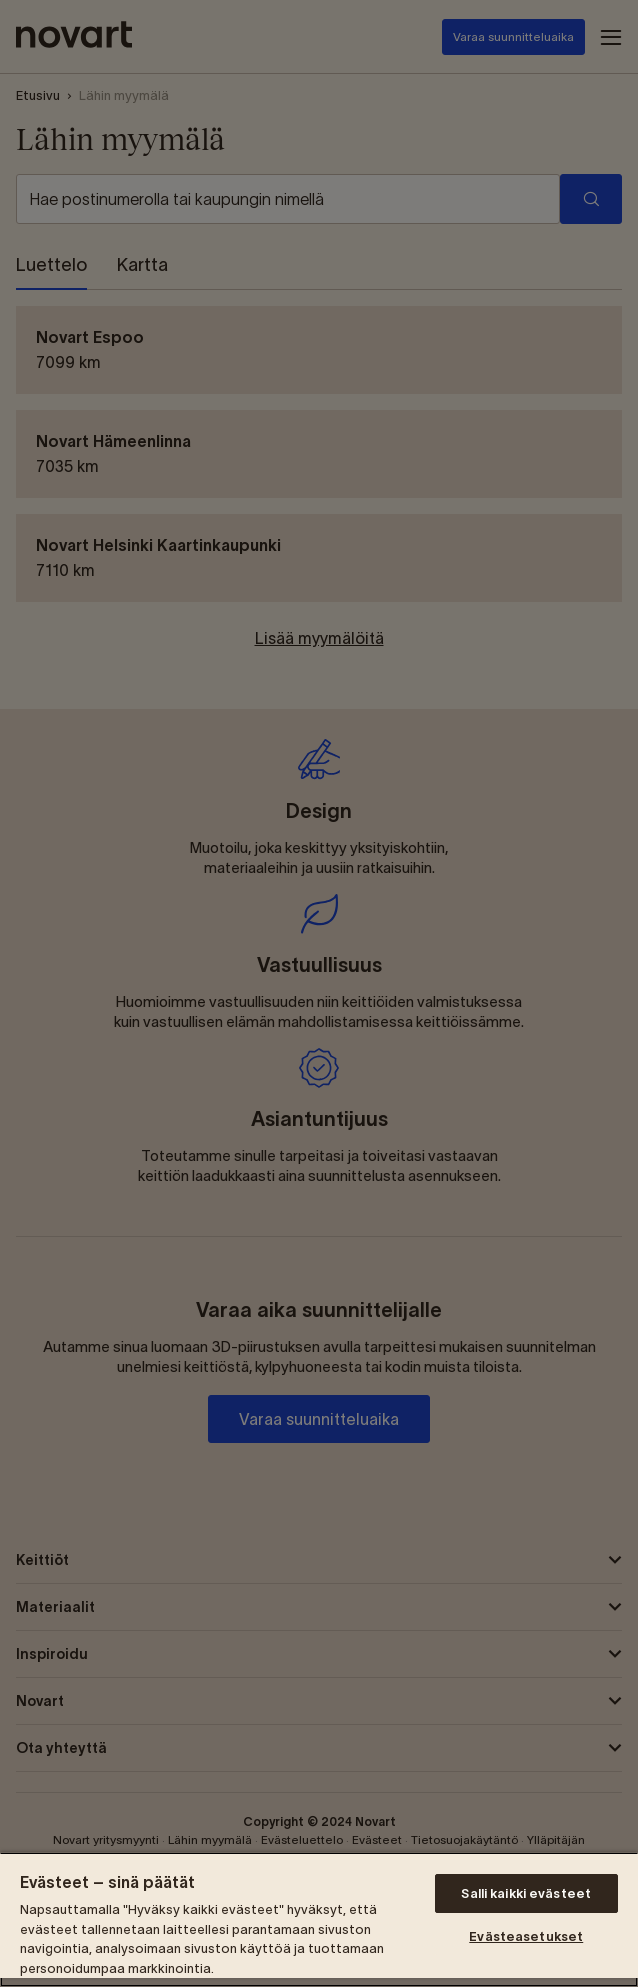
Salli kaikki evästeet (526, 1893)
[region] (319, 1919)
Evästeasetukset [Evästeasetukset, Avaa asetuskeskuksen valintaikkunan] (526, 1936)
